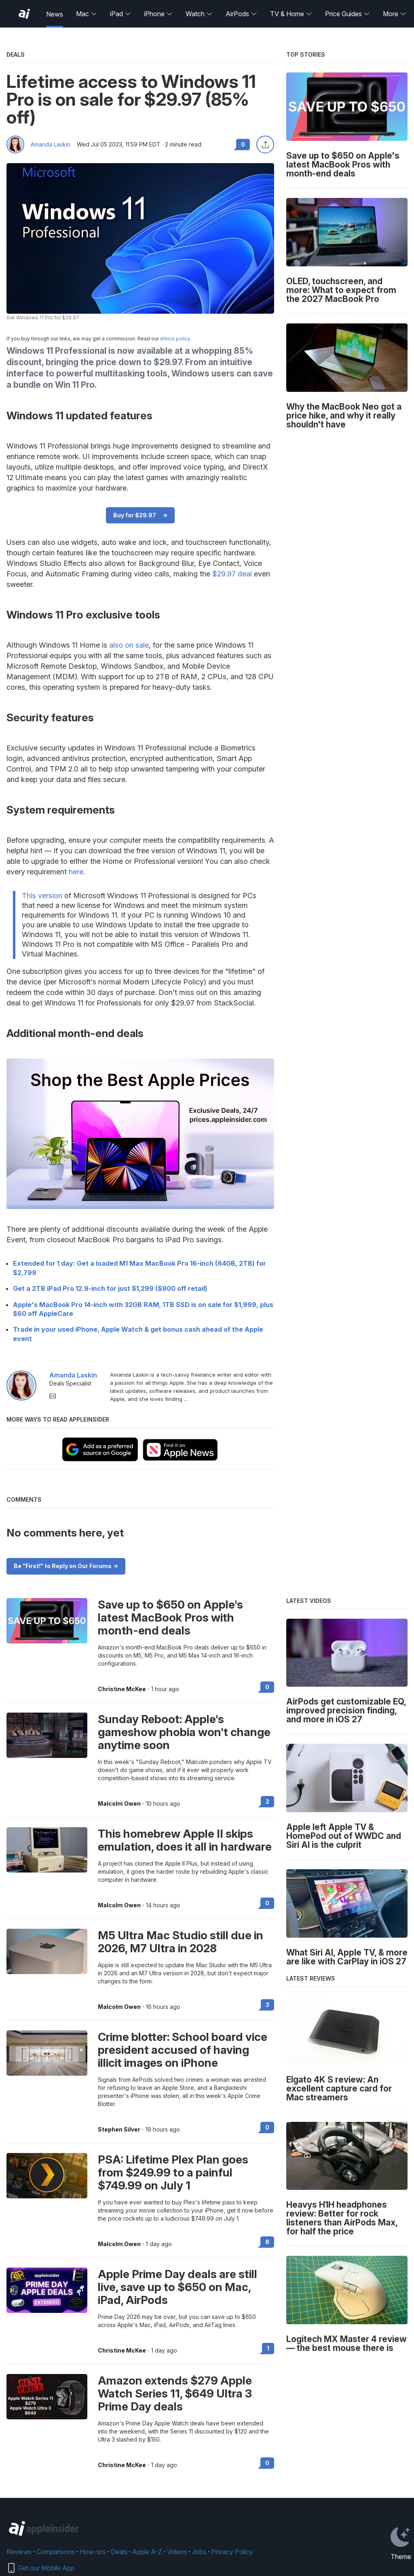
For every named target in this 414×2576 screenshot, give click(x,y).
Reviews (19, 2552)
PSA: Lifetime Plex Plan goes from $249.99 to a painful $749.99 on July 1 (173, 2172)
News (54, 14)
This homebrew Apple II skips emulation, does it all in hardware (185, 1840)
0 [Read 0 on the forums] (267, 1686)
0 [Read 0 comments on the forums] (243, 144)
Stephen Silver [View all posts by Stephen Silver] (119, 2129)
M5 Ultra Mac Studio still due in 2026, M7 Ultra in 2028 (180, 1941)
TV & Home (291, 14)
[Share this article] (265, 144)
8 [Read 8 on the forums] (267, 2241)
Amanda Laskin (50, 144)
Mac (86, 14)
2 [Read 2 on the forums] (267, 1801)
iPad (120, 14)
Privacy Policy (232, 2552)
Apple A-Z (147, 2552)
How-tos (93, 2552)
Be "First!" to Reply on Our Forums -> (66, 1565)
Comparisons (55, 2552)
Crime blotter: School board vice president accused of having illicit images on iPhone (182, 2050)
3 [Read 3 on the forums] (267, 2004)
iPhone (158, 14)
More (394, 14)
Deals (119, 2552)
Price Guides (347, 14)
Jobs (199, 2552)
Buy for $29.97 (134, 515)
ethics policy (175, 339)
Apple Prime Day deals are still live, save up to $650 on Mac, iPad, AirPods (177, 2287)
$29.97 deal (232, 574)
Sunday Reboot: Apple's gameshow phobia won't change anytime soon (184, 1732)
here (76, 871)
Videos (177, 2552)
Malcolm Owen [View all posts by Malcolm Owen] (119, 1803)
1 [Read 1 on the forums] (268, 2348)
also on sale (129, 645)
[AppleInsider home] (24, 13)
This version (42, 895)
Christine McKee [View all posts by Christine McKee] (122, 1689)
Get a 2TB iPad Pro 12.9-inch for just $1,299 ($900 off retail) (110, 1288)
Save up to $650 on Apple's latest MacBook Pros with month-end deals (170, 1617)
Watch (199, 14)
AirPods (241, 14)
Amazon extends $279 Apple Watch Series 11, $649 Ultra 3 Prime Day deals (175, 2393)
